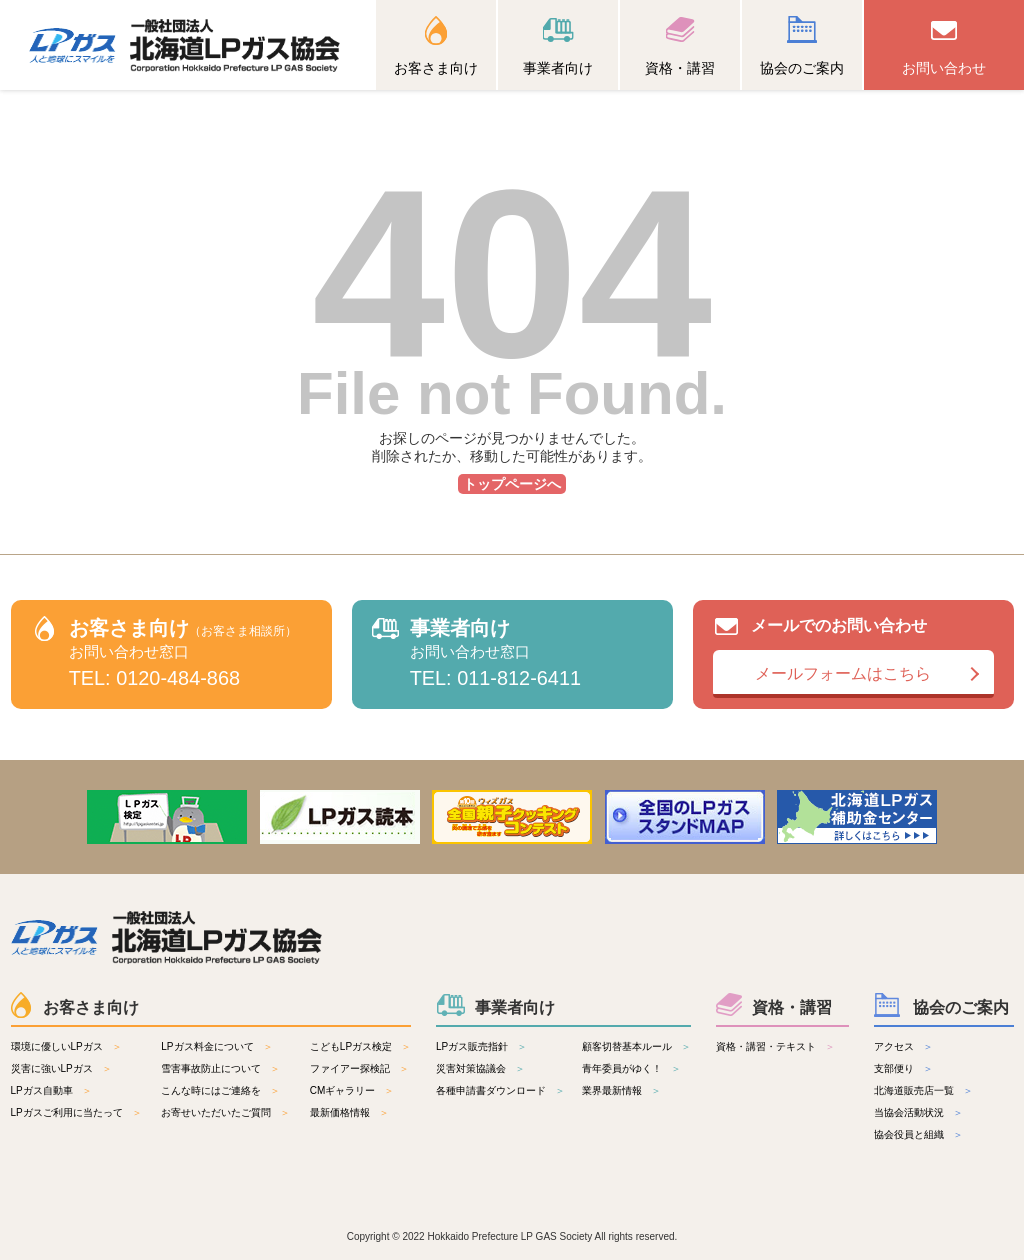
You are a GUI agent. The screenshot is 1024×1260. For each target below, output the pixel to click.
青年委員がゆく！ (622, 1068)
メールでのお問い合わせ (853, 657)
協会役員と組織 (909, 1134)
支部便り (894, 1068)
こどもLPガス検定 (351, 1046)
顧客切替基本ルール (627, 1046)
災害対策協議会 (471, 1068)
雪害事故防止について (211, 1068)
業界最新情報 (612, 1090)
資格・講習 (680, 68)
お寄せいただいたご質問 (216, 1112)
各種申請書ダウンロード (491, 1090)
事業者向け (558, 68)
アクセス (894, 1046)
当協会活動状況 (909, 1112)
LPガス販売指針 (472, 1046)
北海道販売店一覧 (914, 1090)
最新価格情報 (340, 1112)
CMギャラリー (343, 1090)
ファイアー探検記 (350, 1068)
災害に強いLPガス (52, 1068)
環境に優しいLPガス (57, 1046)
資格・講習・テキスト (766, 1046)
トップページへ (512, 484)
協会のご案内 (802, 68)
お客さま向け (436, 68)
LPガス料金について (207, 1046)
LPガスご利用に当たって (67, 1112)
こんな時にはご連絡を (211, 1090)
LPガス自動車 (42, 1090)
